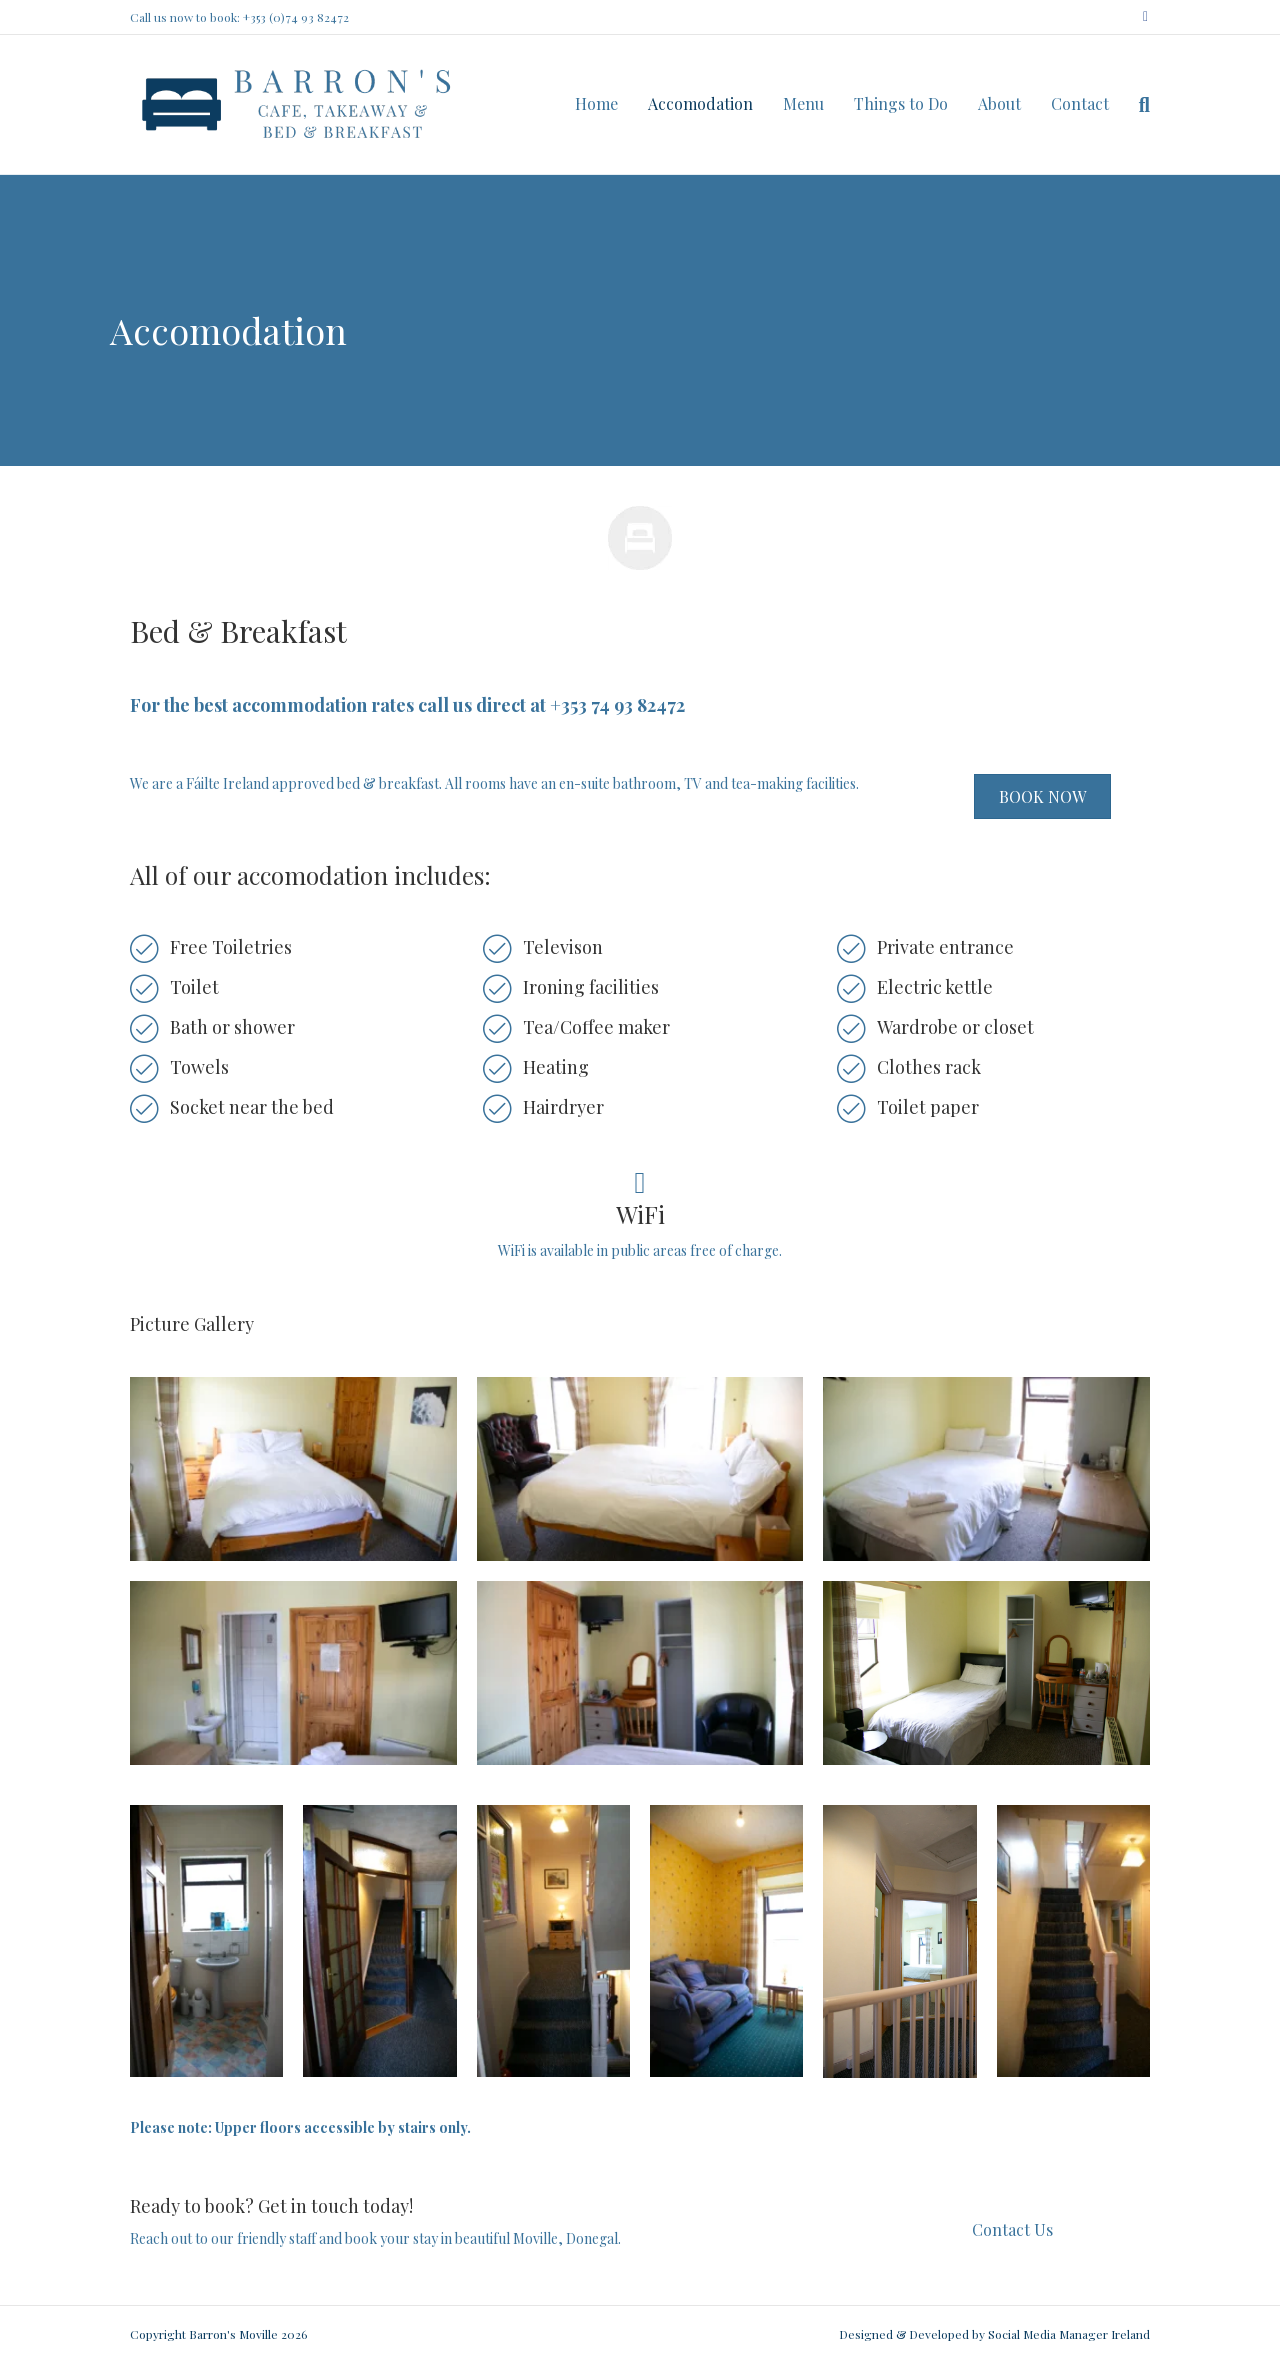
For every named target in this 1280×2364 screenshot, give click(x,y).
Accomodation (700, 103)
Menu (803, 103)
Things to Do (901, 103)
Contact (1080, 103)
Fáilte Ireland (227, 783)
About (999, 103)
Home (596, 103)
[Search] (1137, 105)
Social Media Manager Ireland (1069, 2334)
